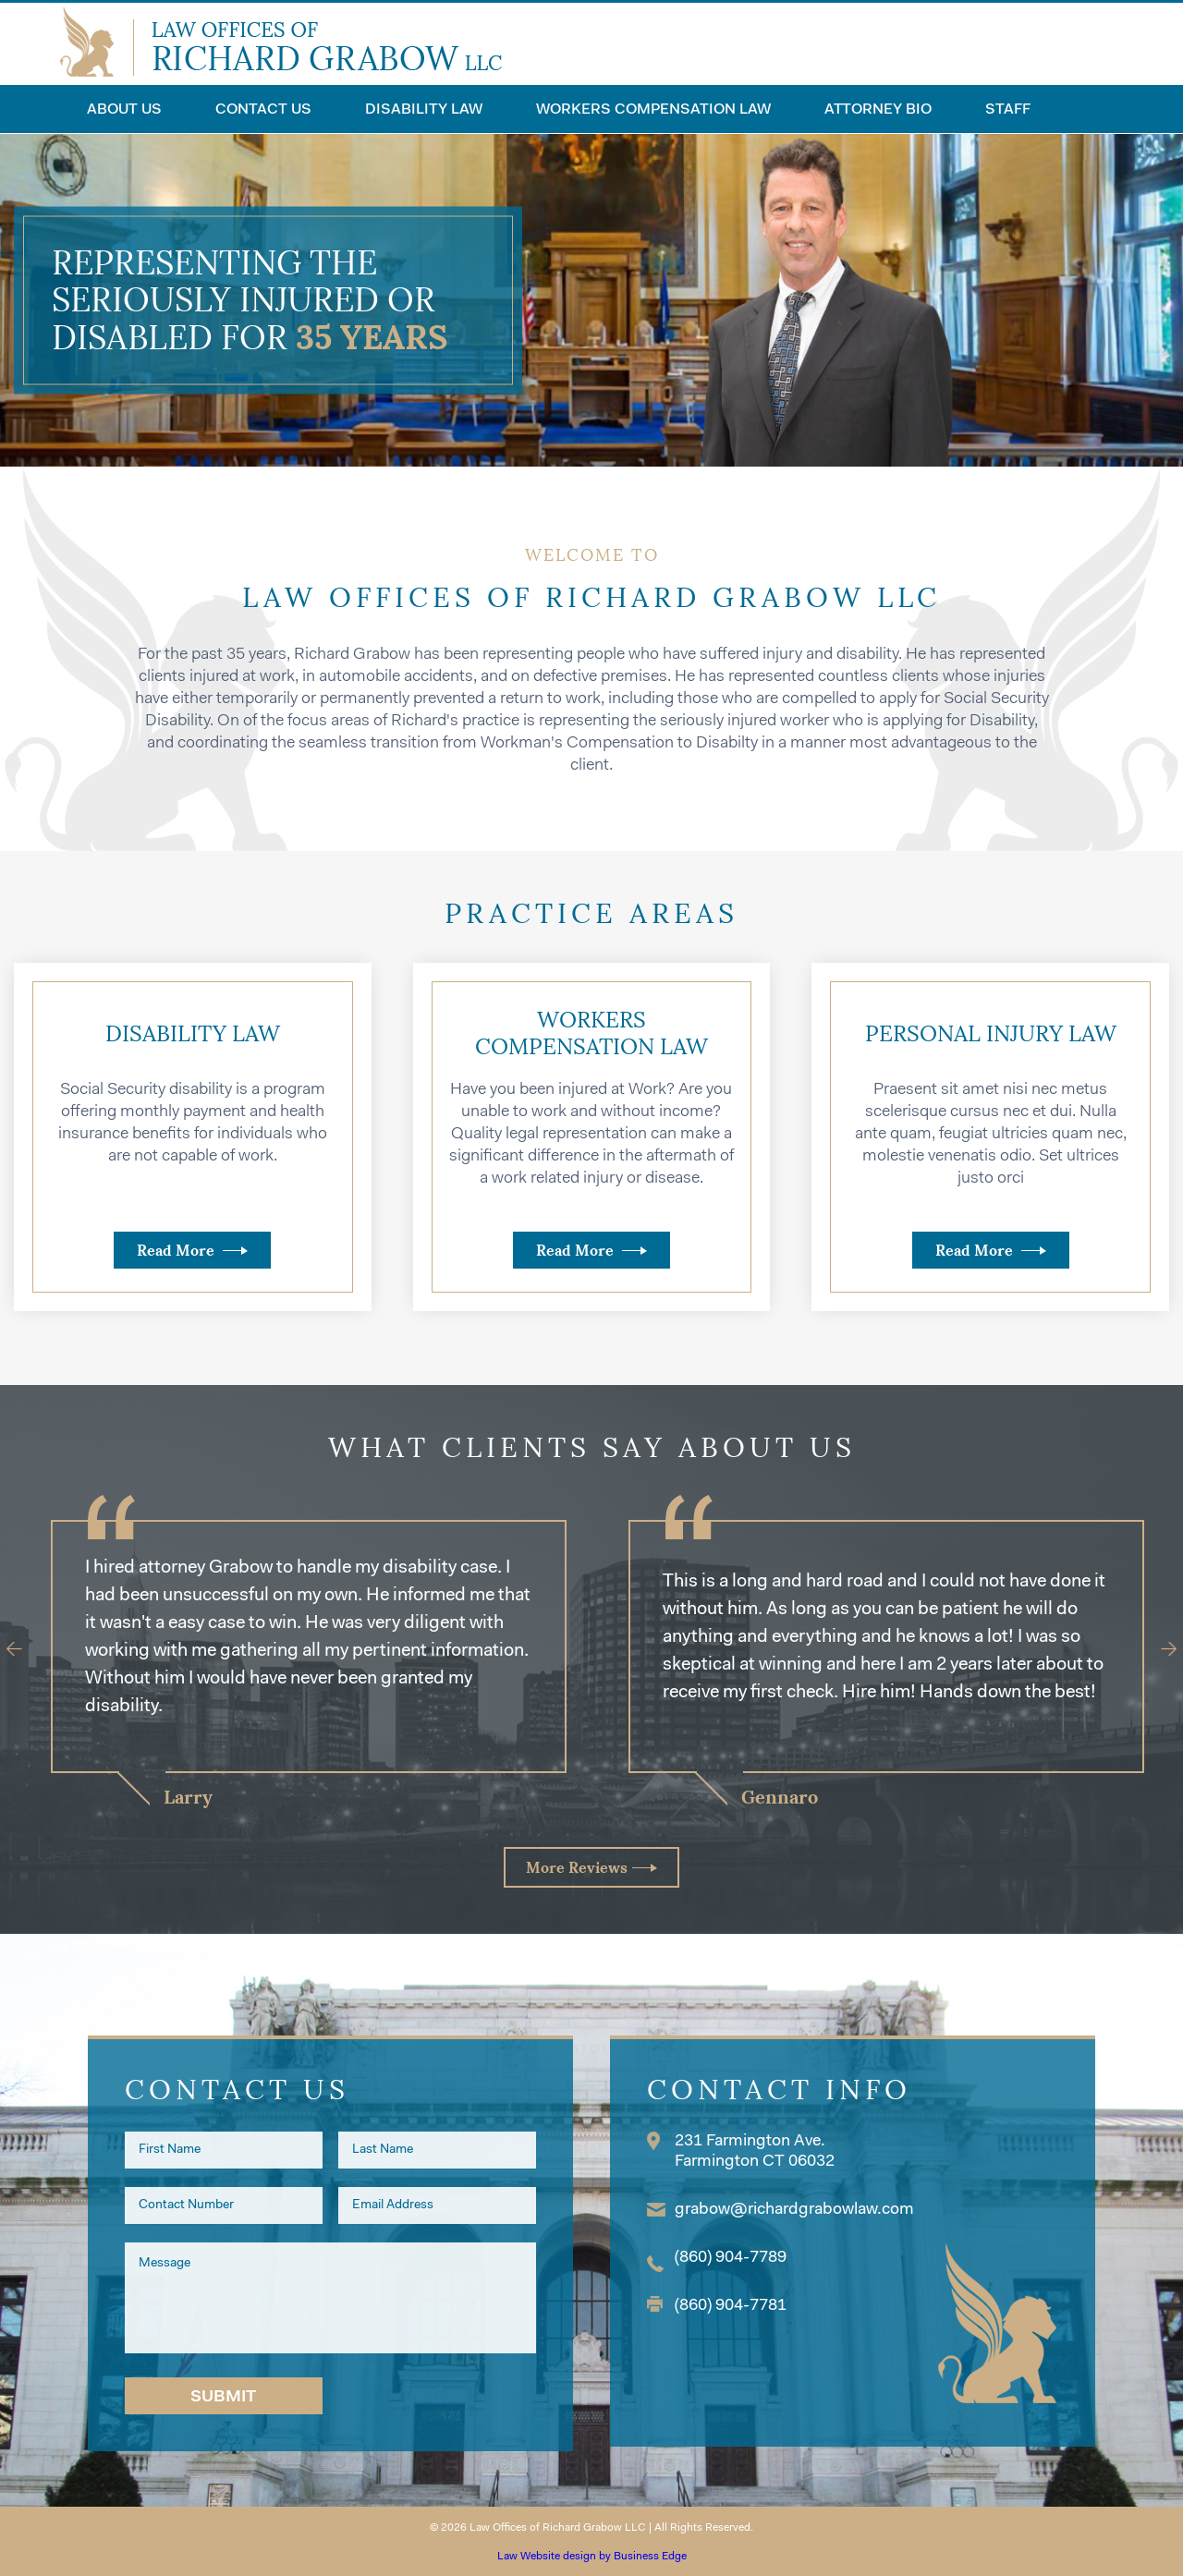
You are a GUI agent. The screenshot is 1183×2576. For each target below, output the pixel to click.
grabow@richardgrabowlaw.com (794, 2210)
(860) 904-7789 (731, 2258)
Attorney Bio (878, 110)
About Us (124, 110)
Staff (1008, 110)
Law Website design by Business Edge (592, 2556)
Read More (175, 1250)
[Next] (1160, 1649)
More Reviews (577, 1867)
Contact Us (263, 110)
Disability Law (423, 110)
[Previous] (23, 1649)
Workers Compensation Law (653, 110)
